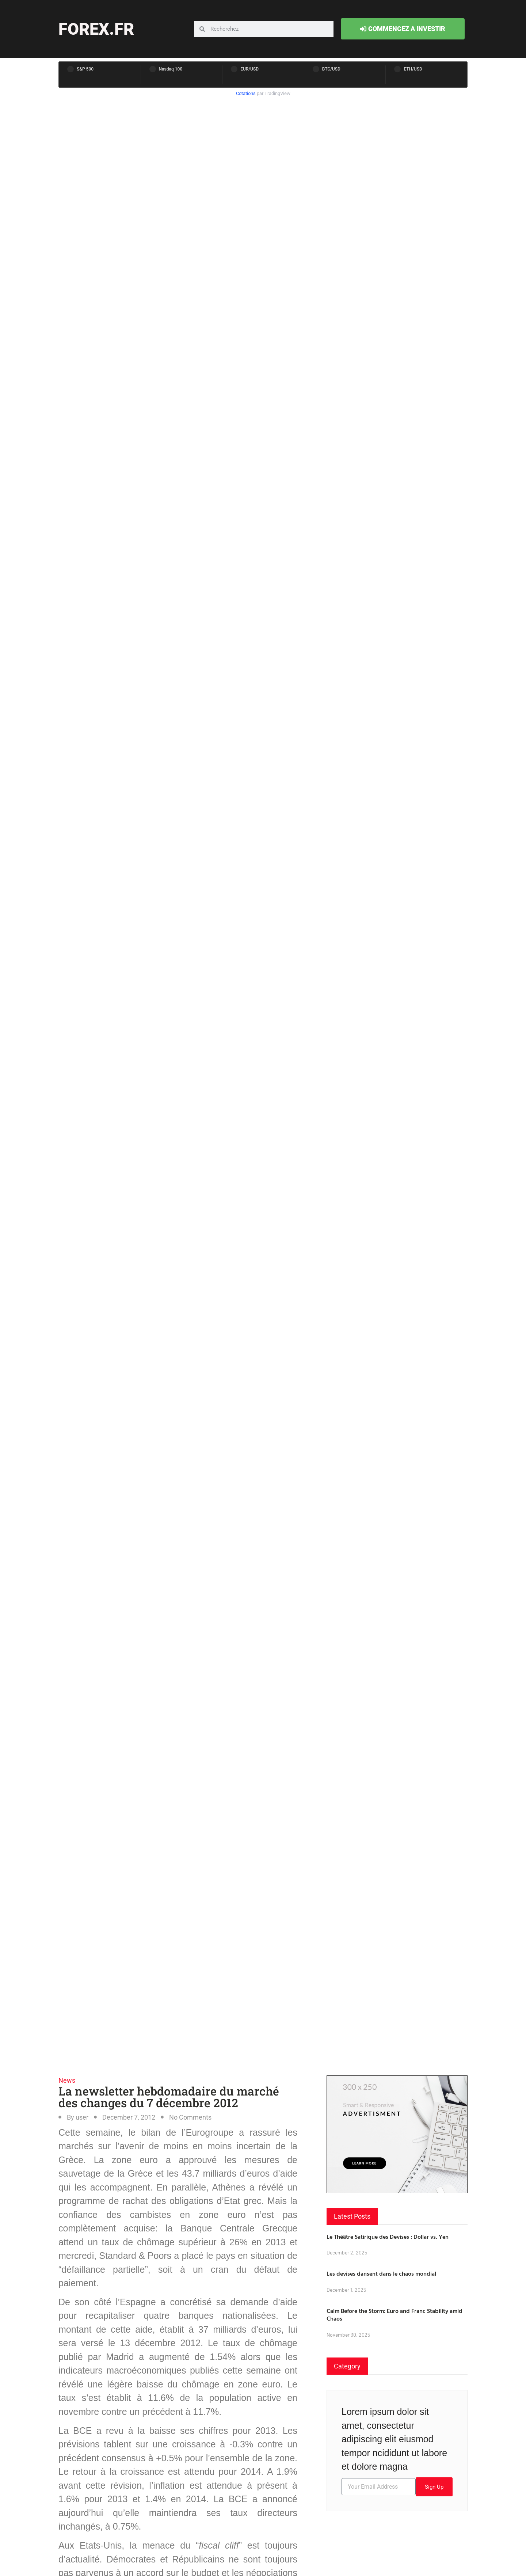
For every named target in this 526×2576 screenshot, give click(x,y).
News (66, 2080)
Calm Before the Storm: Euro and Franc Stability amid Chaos (394, 2314)
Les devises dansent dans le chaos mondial (381, 2273)
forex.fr (96, 29)
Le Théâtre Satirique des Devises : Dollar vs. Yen (388, 2236)
